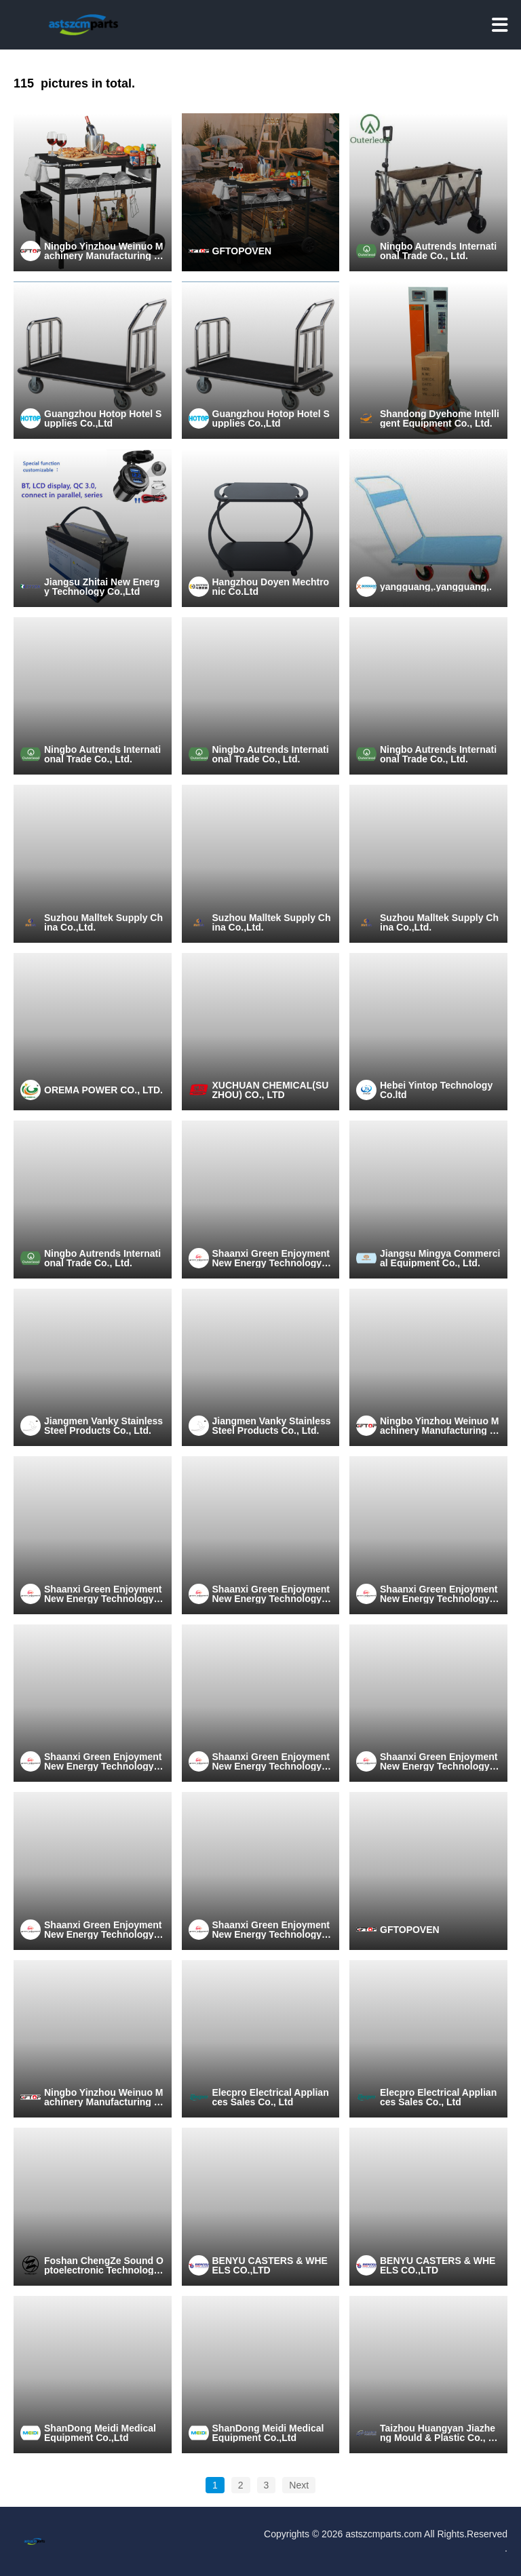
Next (299, 2485)
